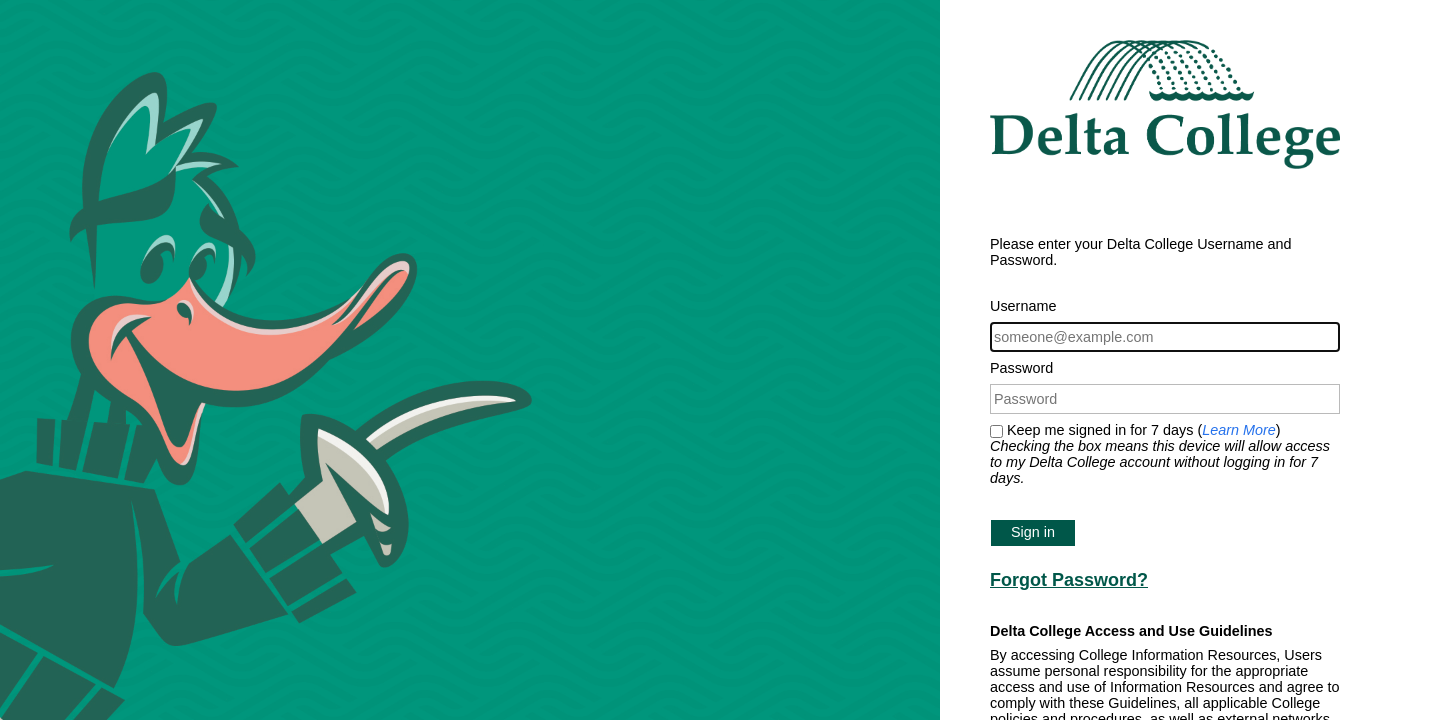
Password (1021, 368)
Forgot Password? (1069, 580)
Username (1023, 306)
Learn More (1239, 430)
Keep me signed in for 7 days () (1160, 454)
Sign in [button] (1033, 532)
